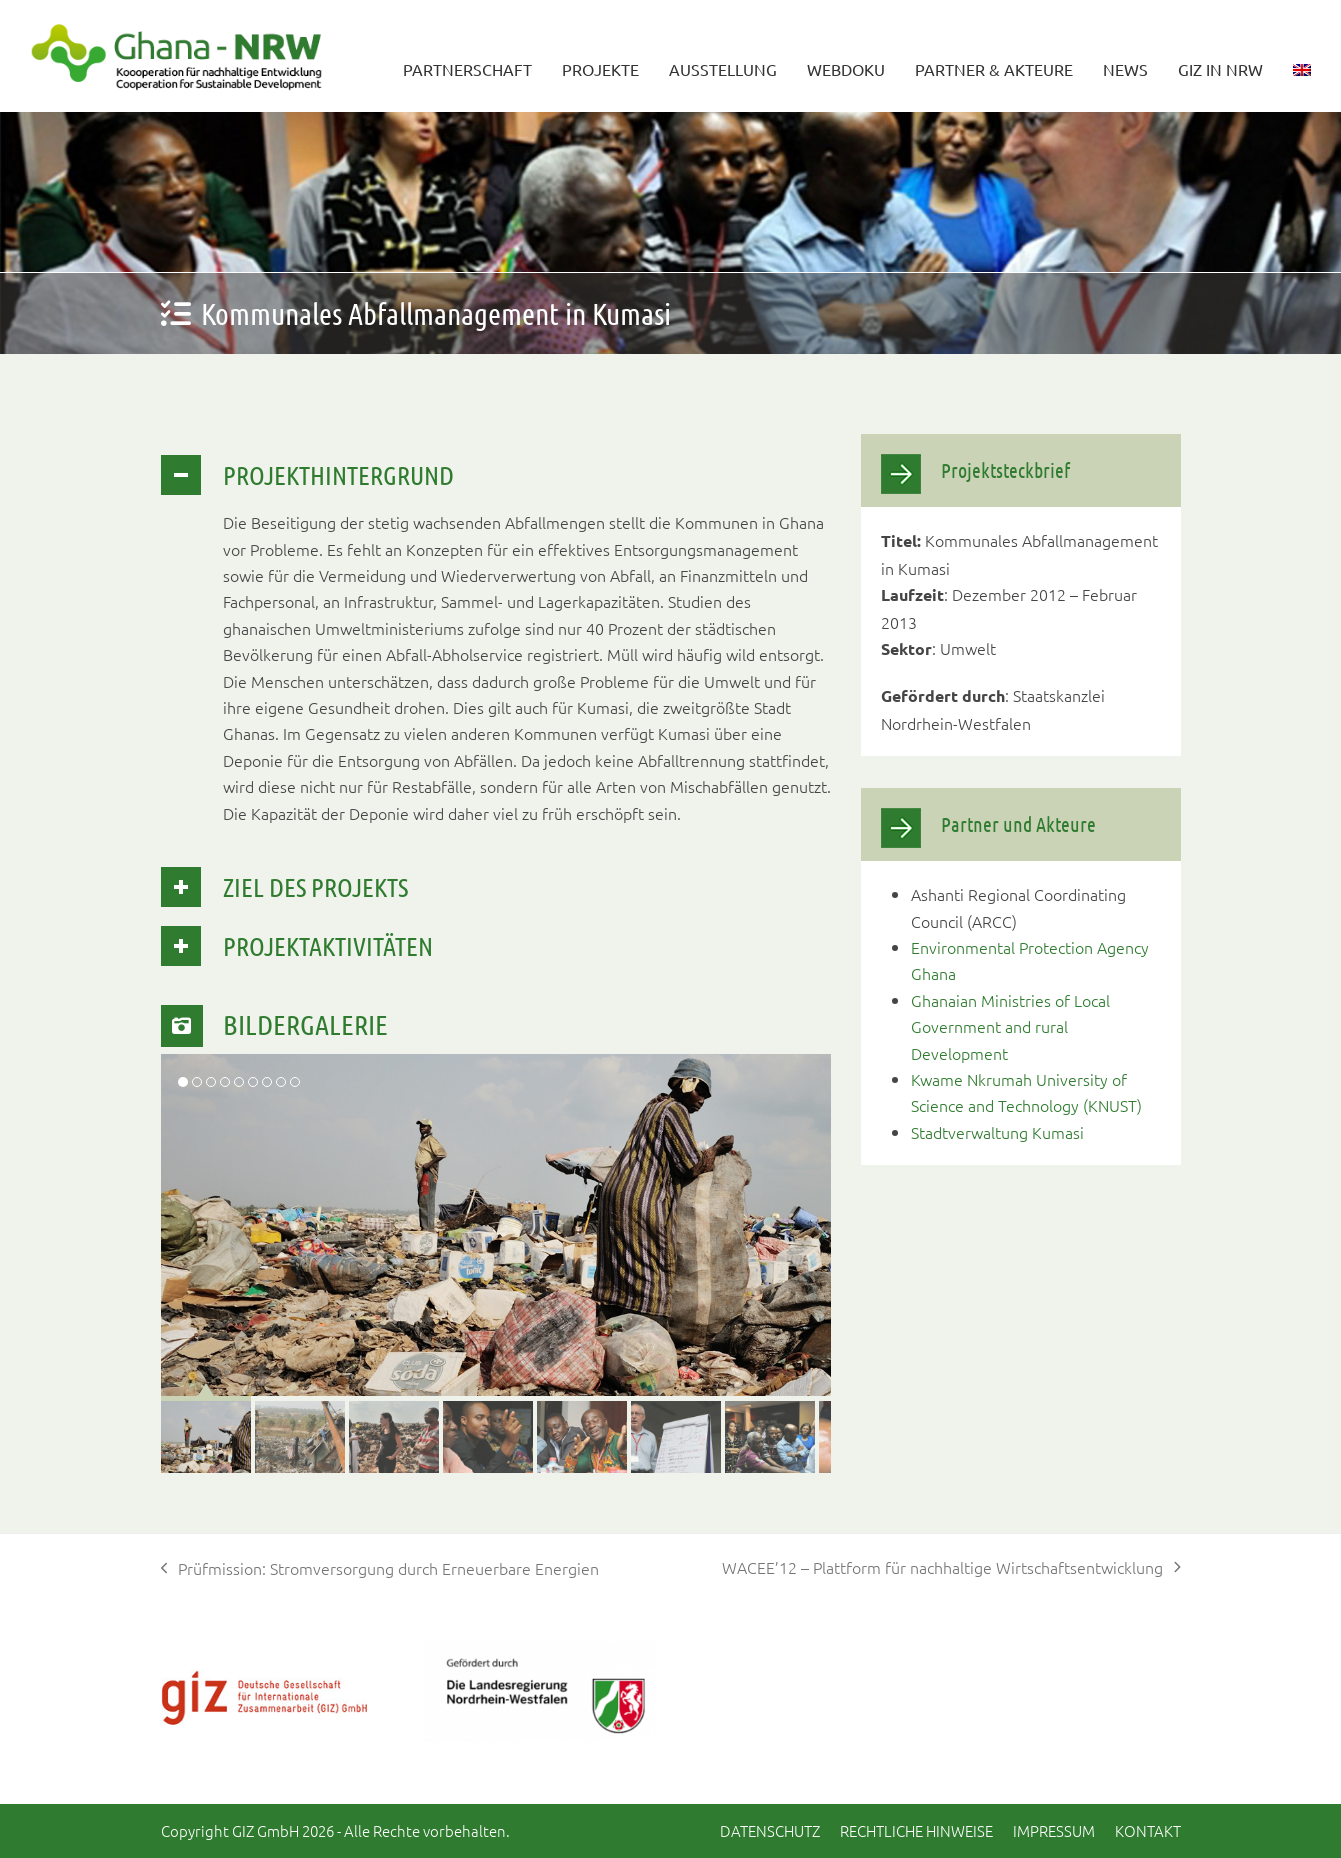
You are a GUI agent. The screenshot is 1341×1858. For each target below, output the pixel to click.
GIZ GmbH (265, 1830)
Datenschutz (770, 1830)
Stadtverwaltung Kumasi (997, 1132)
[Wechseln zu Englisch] (1302, 56)
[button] (206, 1428)
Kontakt (1148, 1830)
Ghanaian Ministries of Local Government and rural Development (1010, 1026)
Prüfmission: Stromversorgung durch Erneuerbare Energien (380, 1569)
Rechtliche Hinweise (916, 1830)
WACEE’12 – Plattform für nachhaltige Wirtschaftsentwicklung (951, 1568)
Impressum (1054, 1830)
